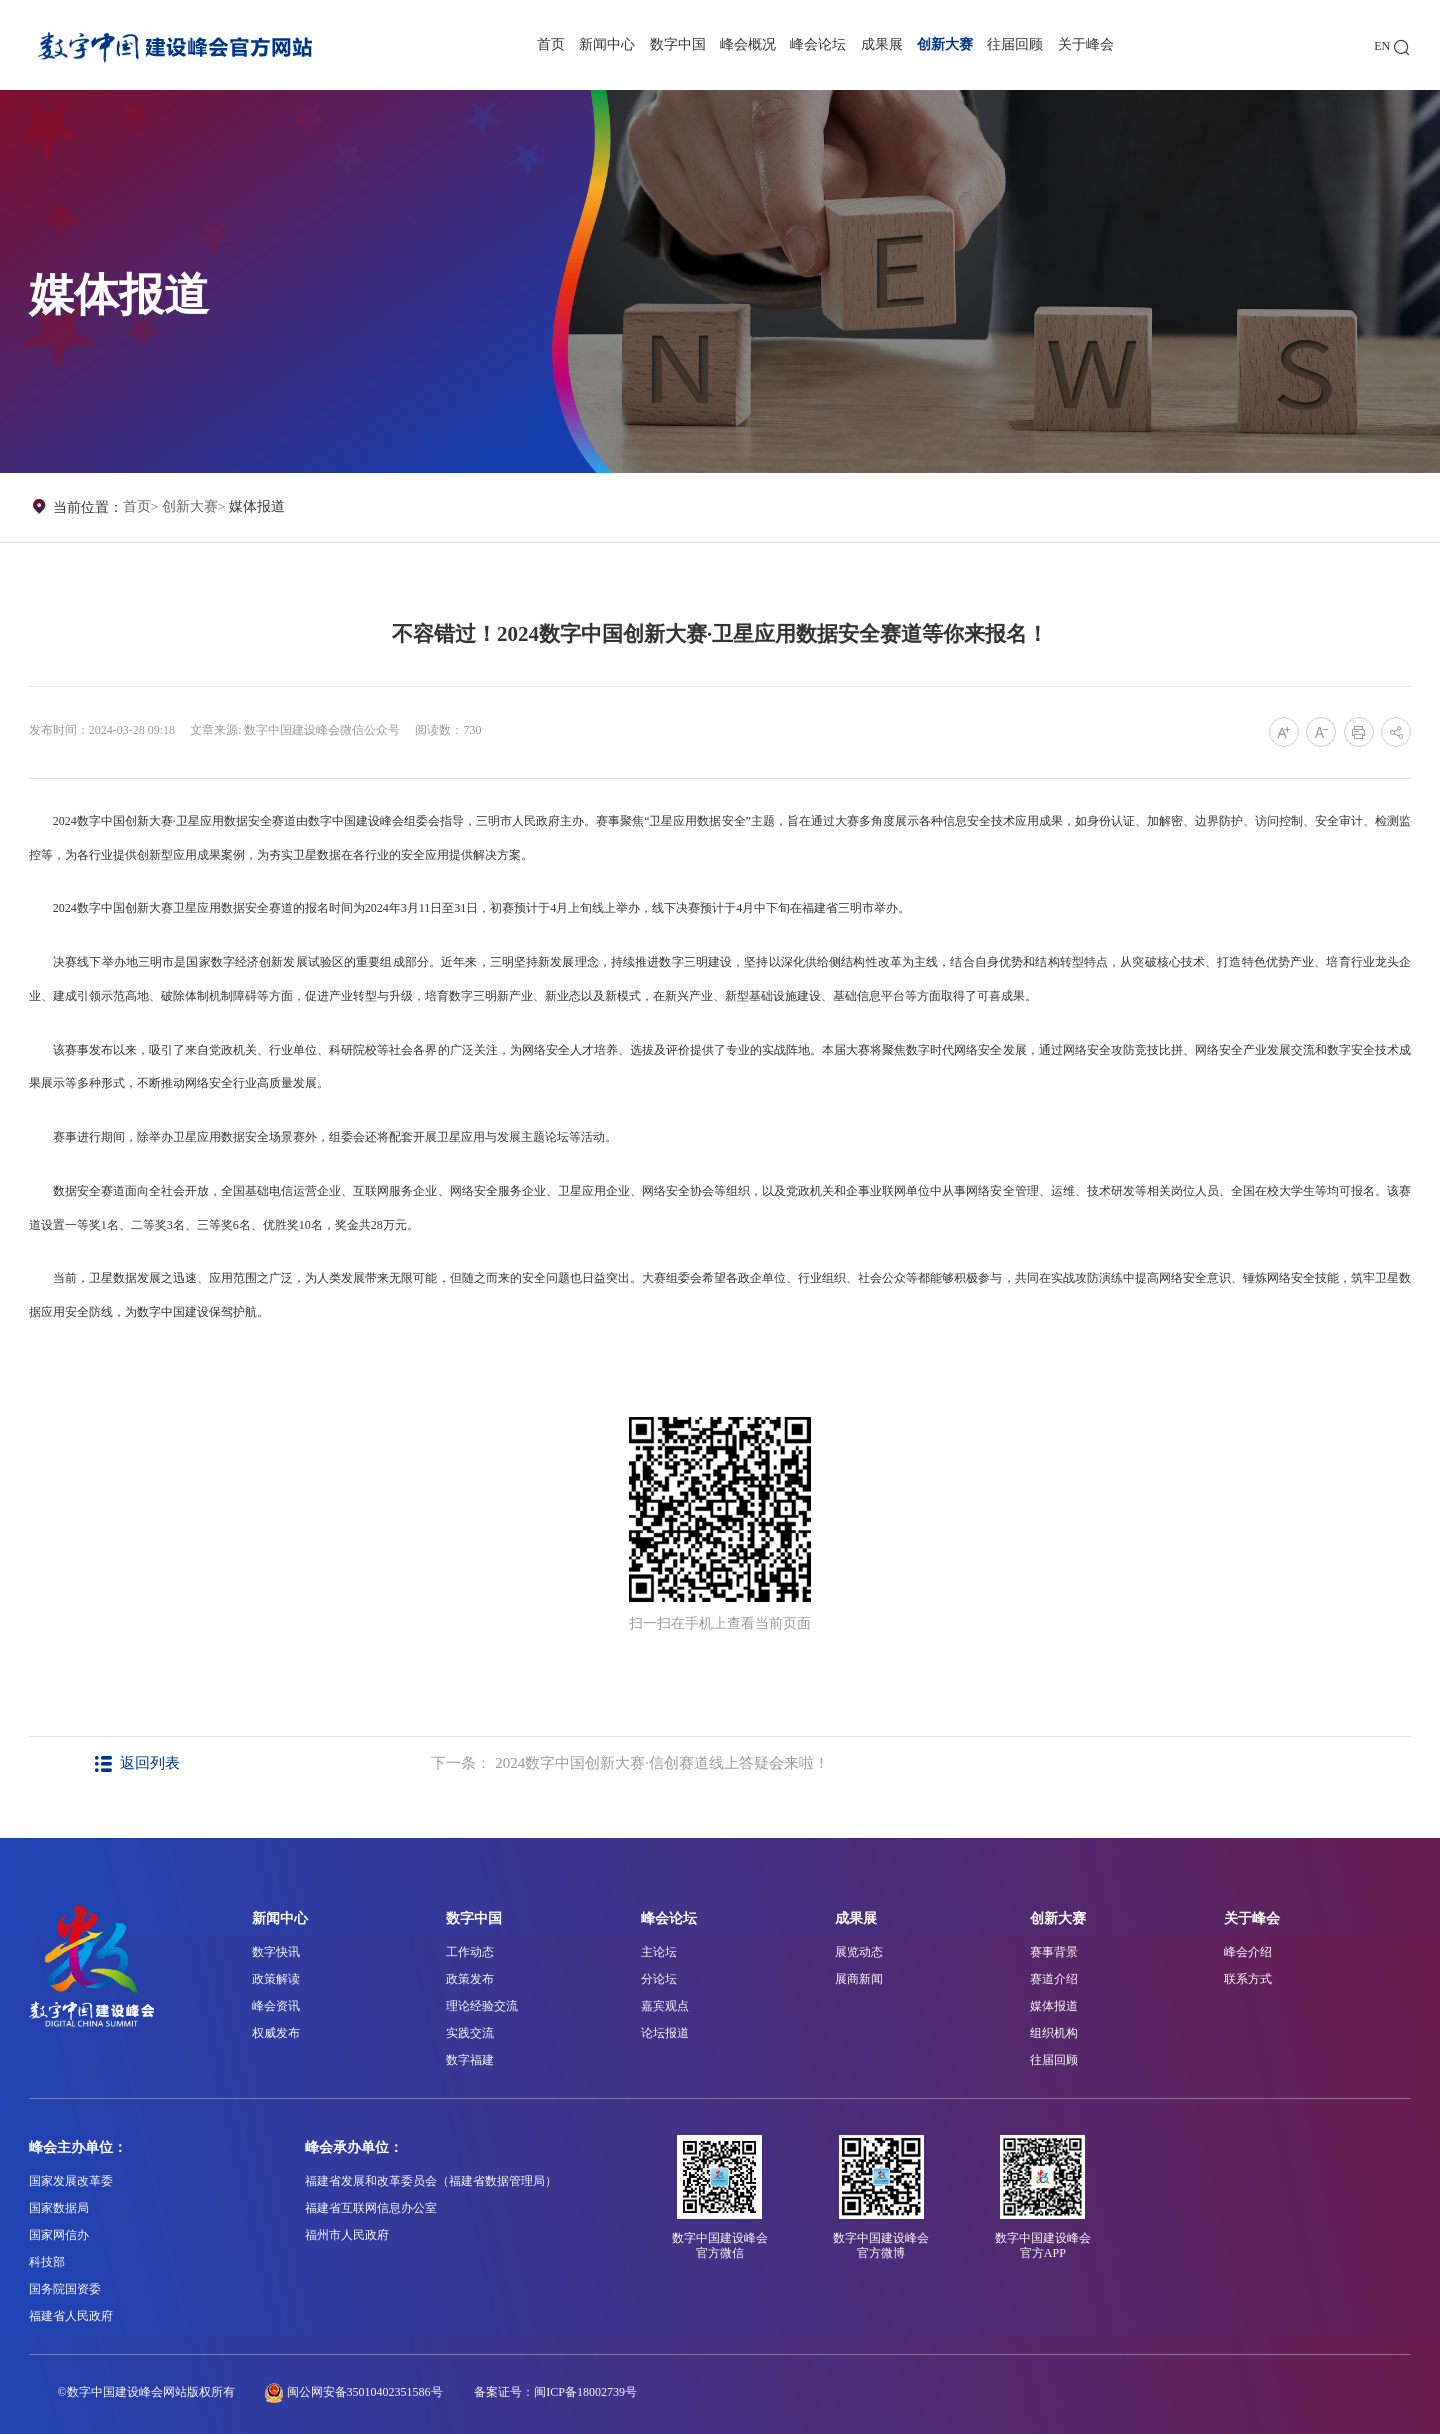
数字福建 (470, 2060)
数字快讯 (276, 1952)
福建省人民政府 (71, 2316)
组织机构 (1054, 2033)
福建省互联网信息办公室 (371, 2208)
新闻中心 (607, 44)
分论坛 (659, 1979)
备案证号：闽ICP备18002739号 (555, 2392)
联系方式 (1248, 1979)
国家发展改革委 (71, 2181)
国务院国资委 (65, 2289)
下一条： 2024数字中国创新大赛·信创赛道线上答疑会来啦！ (630, 1763)
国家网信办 (59, 2235)
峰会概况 (748, 44)
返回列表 (138, 1763)
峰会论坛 (818, 44)
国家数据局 (59, 2208)
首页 (551, 44)
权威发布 (276, 2033)
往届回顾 (1015, 44)
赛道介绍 (1054, 1979)
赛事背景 (1054, 1952)
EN (1382, 46)
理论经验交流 (482, 2006)
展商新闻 (859, 1979)
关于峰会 (1086, 44)
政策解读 (276, 1979)
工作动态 (470, 1952)
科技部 (47, 2262)
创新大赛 (945, 44)
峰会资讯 (276, 2006)
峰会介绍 (1248, 1952)
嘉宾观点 (665, 2006)
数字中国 (678, 44)
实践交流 (470, 2033)
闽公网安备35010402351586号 (365, 2392)
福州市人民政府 (347, 2235)
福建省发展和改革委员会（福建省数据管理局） (431, 2181)
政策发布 (470, 1979)
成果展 (882, 44)
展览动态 (859, 1952)
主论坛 (659, 1952)
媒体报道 (257, 506)
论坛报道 (665, 2033)
